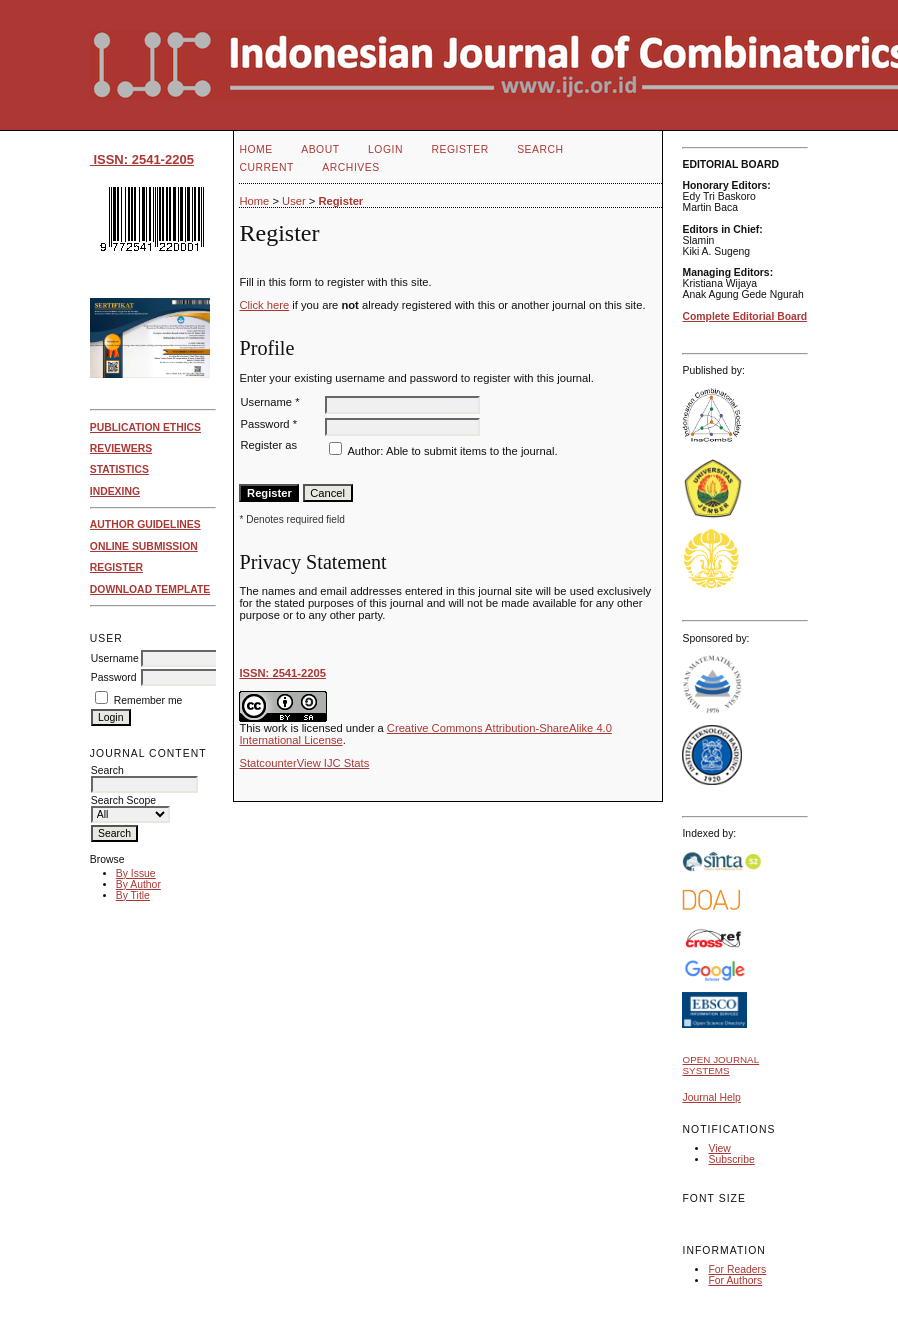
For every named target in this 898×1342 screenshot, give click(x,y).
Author (363, 451)
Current (266, 167)
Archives (350, 167)
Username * (269, 402)
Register (459, 149)
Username (115, 658)
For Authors (735, 1280)
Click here (264, 305)
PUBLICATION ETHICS (145, 427)
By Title (133, 895)
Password (114, 677)
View (719, 1148)
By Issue (136, 873)
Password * (268, 424)
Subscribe (731, 1159)
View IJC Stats (333, 763)
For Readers (737, 1269)
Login (385, 149)
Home (255, 149)
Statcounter (267, 763)
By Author (138, 884)
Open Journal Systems (720, 1065)
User (294, 201)
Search (540, 149)
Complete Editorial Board (744, 316)
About (320, 149)
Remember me (148, 700)
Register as (268, 445)
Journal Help (711, 1097)
